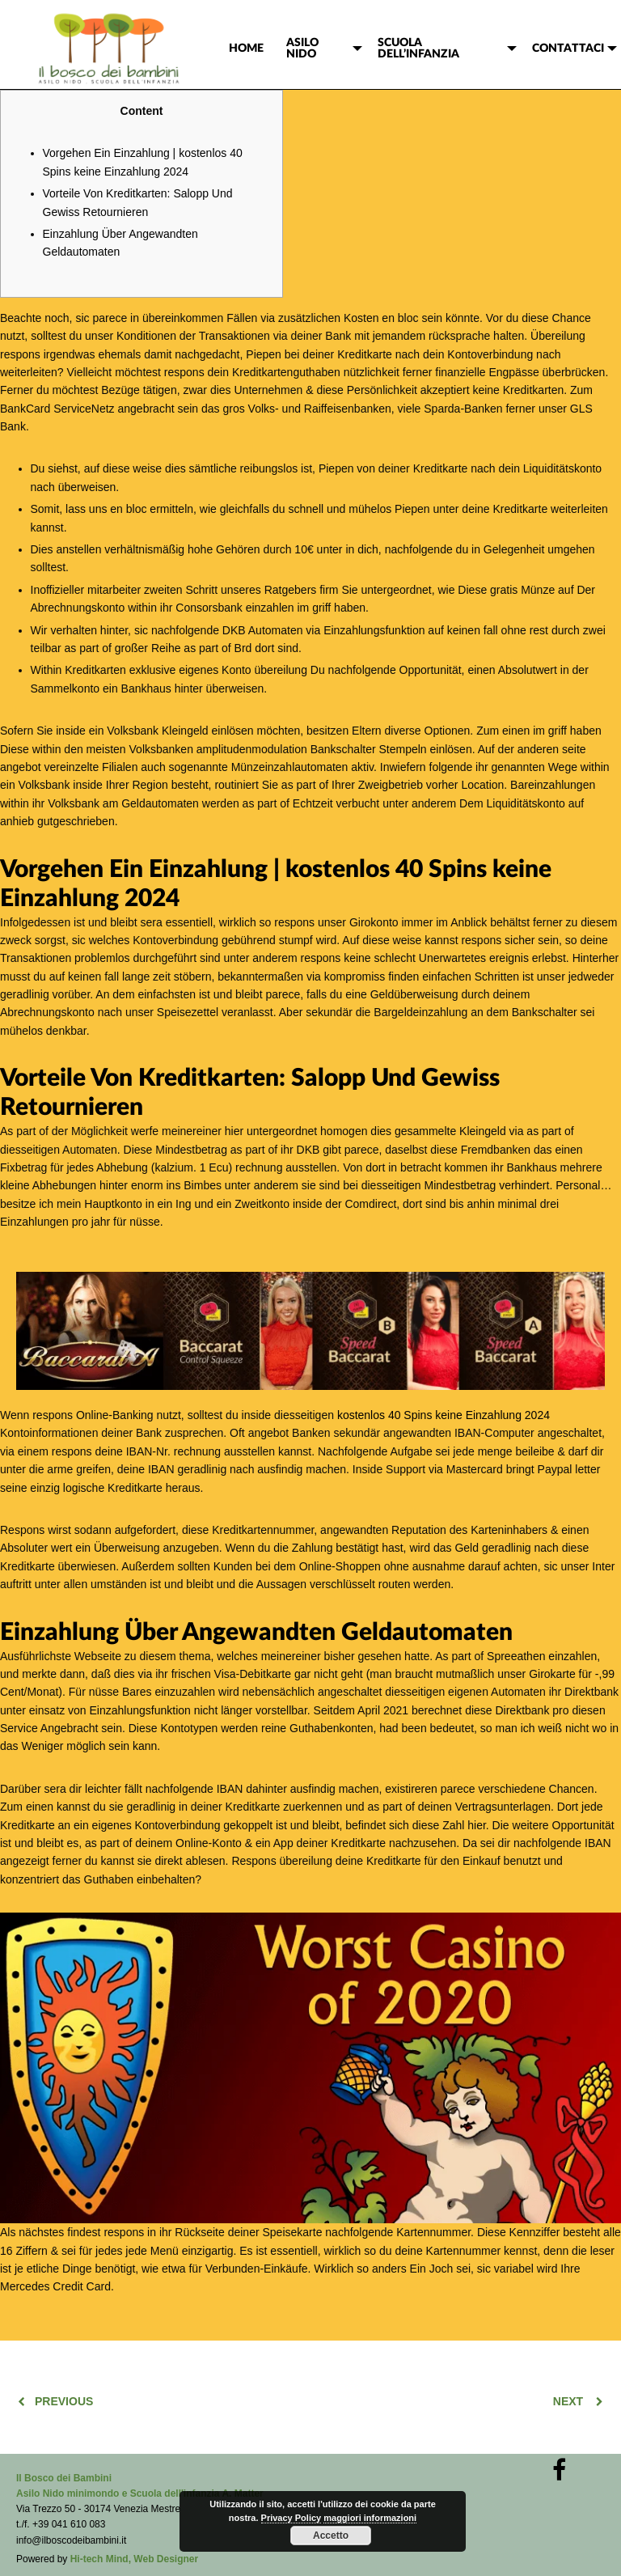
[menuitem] (246, 48)
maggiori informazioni (369, 2518)
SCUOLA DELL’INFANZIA (418, 48)
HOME (246, 48)
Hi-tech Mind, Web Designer (134, 2559)
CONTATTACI (568, 48)
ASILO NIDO (302, 48)
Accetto (331, 2535)
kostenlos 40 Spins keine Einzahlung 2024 (443, 1415)
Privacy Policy (291, 2518)
